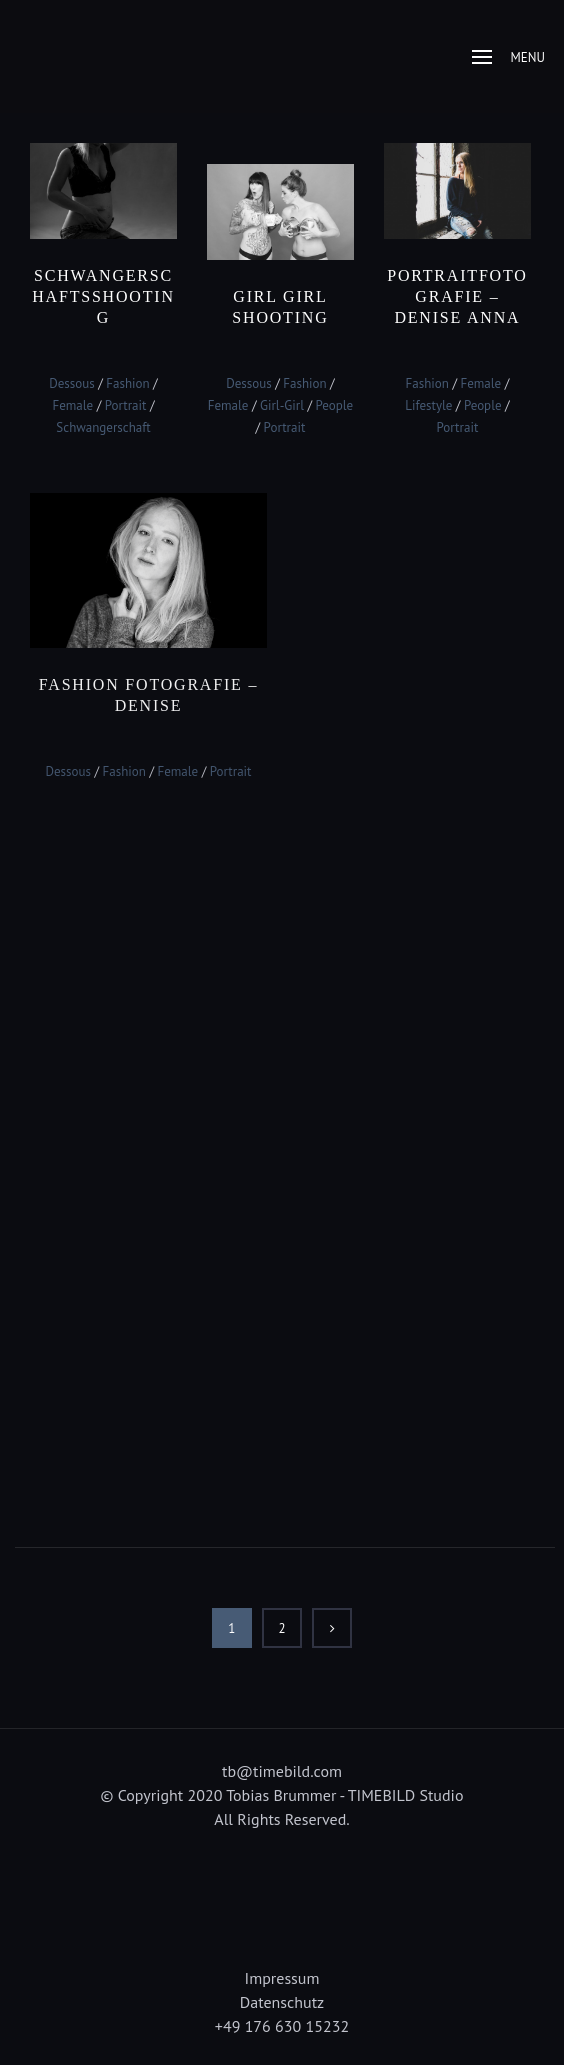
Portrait (126, 405)
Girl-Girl (282, 405)
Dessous (72, 383)
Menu (508, 57)
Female (72, 405)
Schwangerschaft (103, 427)
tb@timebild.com (282, 1771)
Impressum (282, 1978)
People (335, 405)
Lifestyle (428, 405)
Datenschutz (282, 2002)
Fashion (127, 383)
